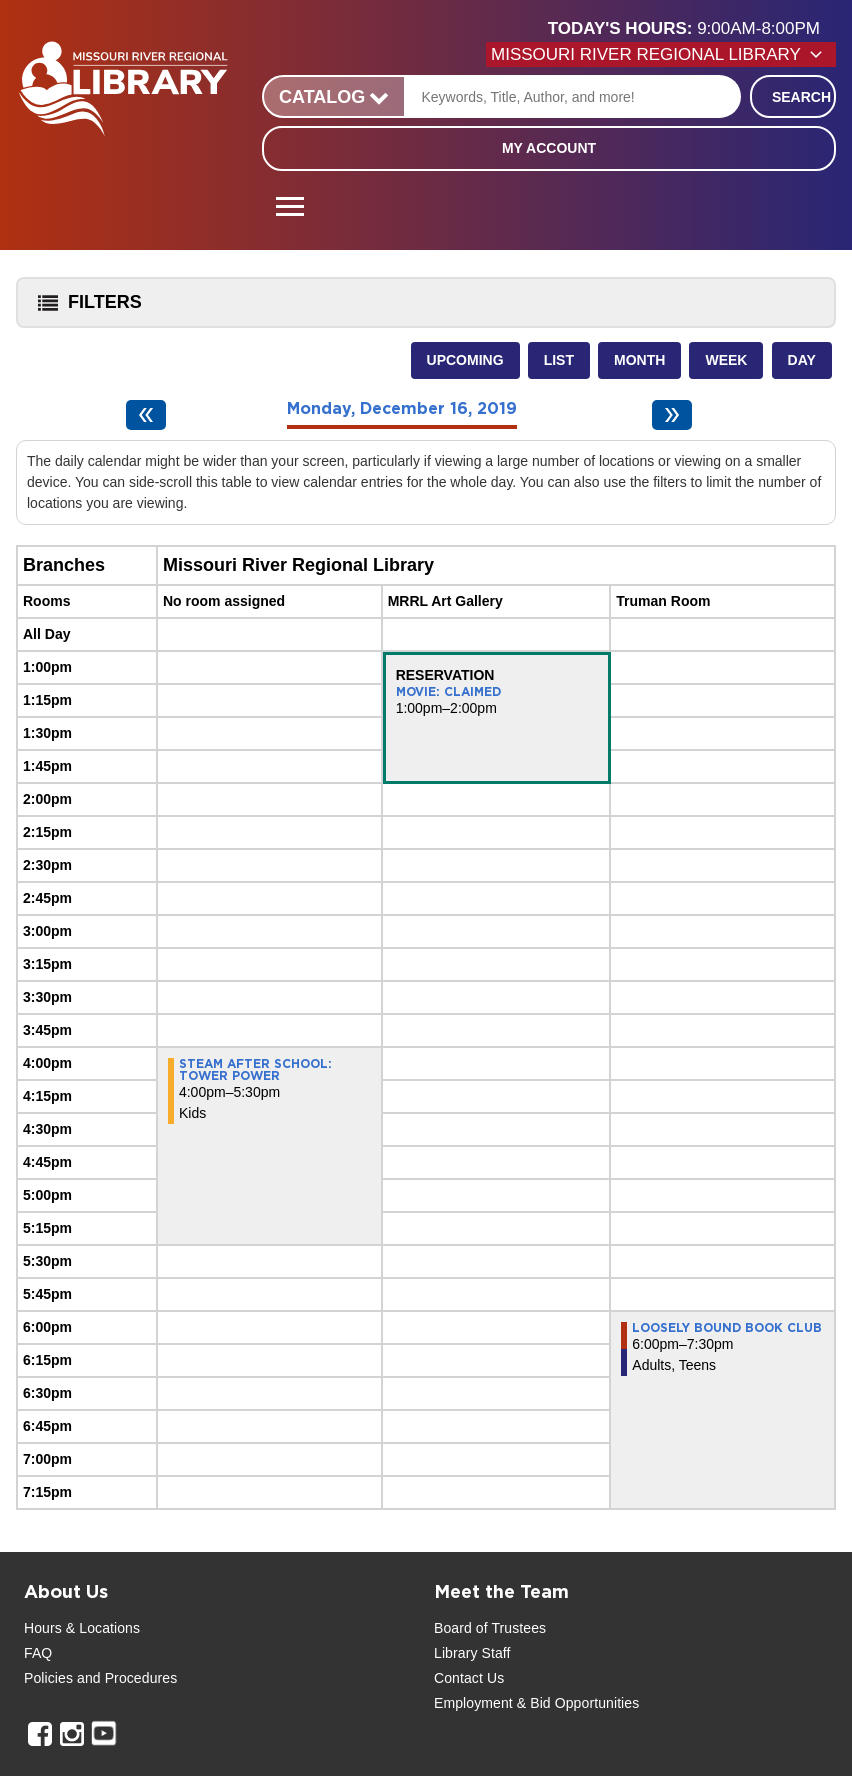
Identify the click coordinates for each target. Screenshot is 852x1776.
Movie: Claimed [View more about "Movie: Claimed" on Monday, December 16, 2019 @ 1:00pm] (448, 692)
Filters (85, 308)
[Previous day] (146, 415)
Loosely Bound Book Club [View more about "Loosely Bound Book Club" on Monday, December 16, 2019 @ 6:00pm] (727, 1328)
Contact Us (469, 1678)
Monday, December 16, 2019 (402, 409)
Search (801, 97)
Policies (48, 1678)
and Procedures (125, 1678)
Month (639, 360)
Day (802, 360)
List (559, 360)
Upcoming (465, 360)
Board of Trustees (490, 1628)
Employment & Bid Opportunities (536, 1703)
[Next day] (672, 415)
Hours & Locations (82, 1628)
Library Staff (472, 1653)
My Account (549, 148)
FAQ (38, 1653)
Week (726, 360)
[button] (692, 29)
